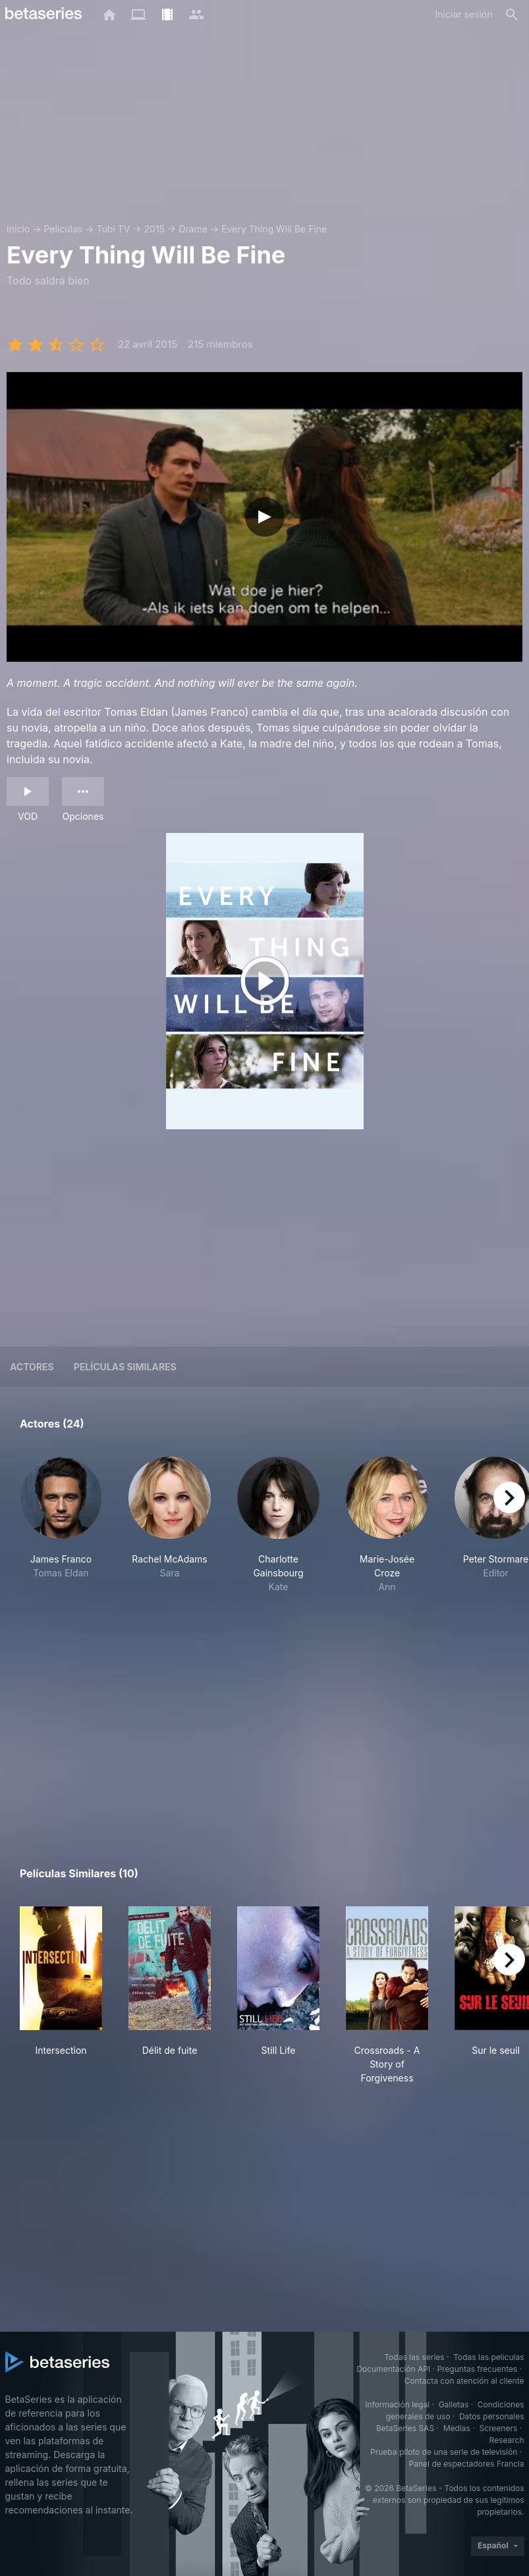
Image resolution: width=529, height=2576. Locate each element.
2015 (154, 228)
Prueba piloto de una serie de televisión (443, 2452)
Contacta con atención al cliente (464, 2381)
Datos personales (491, 2416)
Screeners (498, 2428)
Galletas (454, 2404)
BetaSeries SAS (405, 2428)
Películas (62, 228)
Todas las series (414, 2357)
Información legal (397, 2404)
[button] (61, 1539)
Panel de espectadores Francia (466, 2464)
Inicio (18, 228)
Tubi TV (113, 228)
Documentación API (393, 2369)
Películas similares (125, 1366)
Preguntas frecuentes (477, 2369)
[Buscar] (511, 14)
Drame (193, 228)
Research (506, 2440)
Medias (456, 2428)
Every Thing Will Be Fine (274, 228)
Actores (32, 1366)
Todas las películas (488, 2357)
